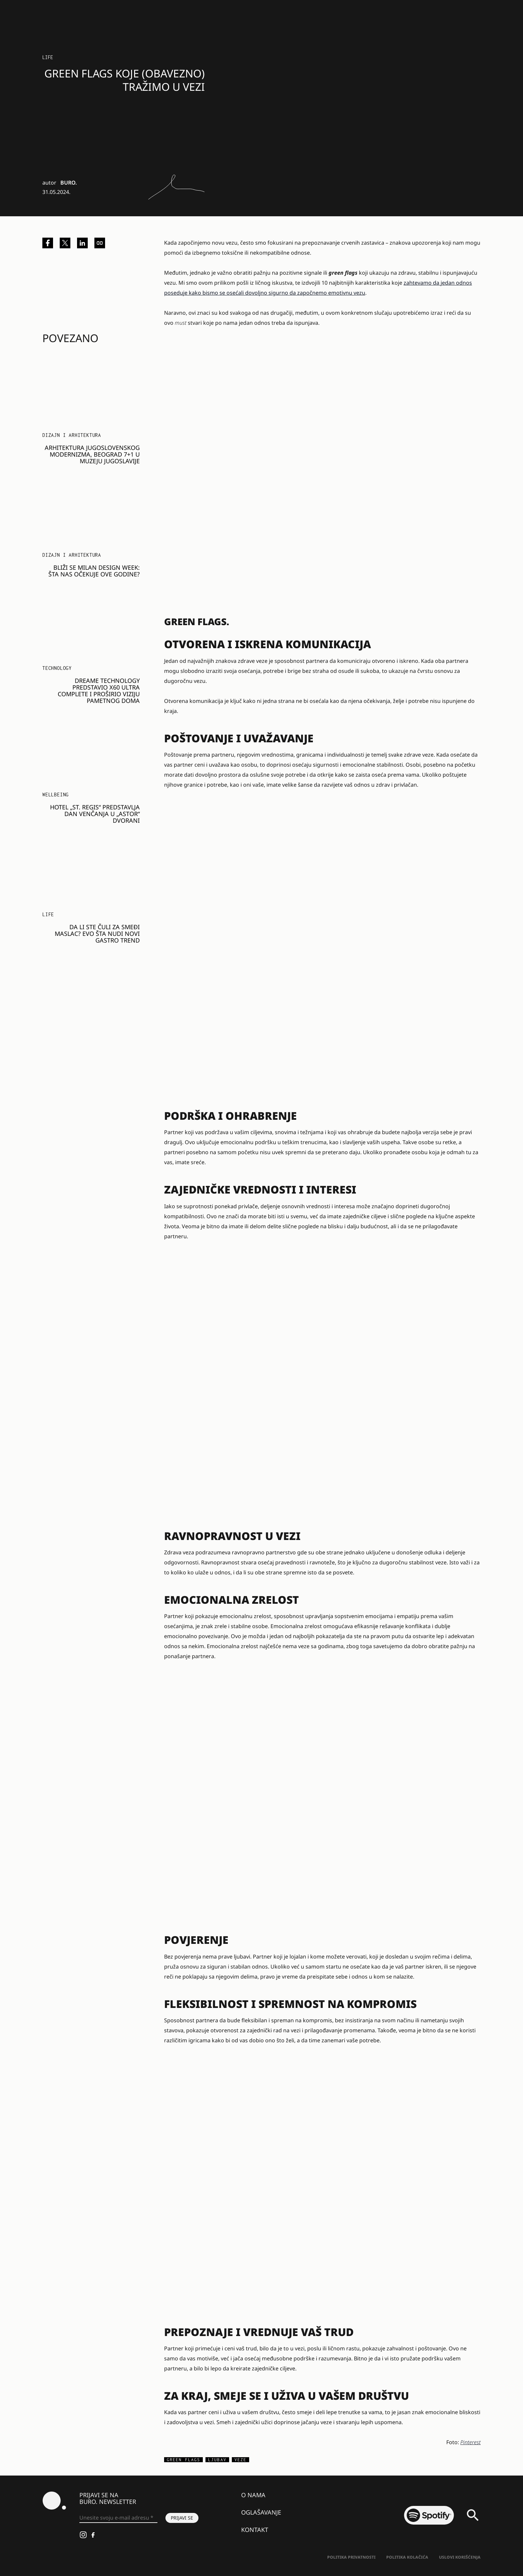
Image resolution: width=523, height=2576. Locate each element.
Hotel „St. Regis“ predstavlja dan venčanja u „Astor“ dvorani (95, 813)
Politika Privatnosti (351, 2557)
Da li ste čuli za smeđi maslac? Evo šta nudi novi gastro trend (97, 933)
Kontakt (254, 2530)
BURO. (68, 182)
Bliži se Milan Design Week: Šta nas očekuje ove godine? (94, 570)
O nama (253, 2495)
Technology (57, 668)
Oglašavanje (261, 2512)
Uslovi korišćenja (460, 2557)
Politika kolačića (407, 2557)
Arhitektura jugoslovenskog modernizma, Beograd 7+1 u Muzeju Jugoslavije (92, 454)
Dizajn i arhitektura (71, 435)
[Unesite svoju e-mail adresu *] (118, 2518)
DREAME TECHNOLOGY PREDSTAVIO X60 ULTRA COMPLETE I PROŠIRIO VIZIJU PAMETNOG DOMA (99, 691)
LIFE (47, 57)
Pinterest (470, 2442)
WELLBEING (55, 794)
